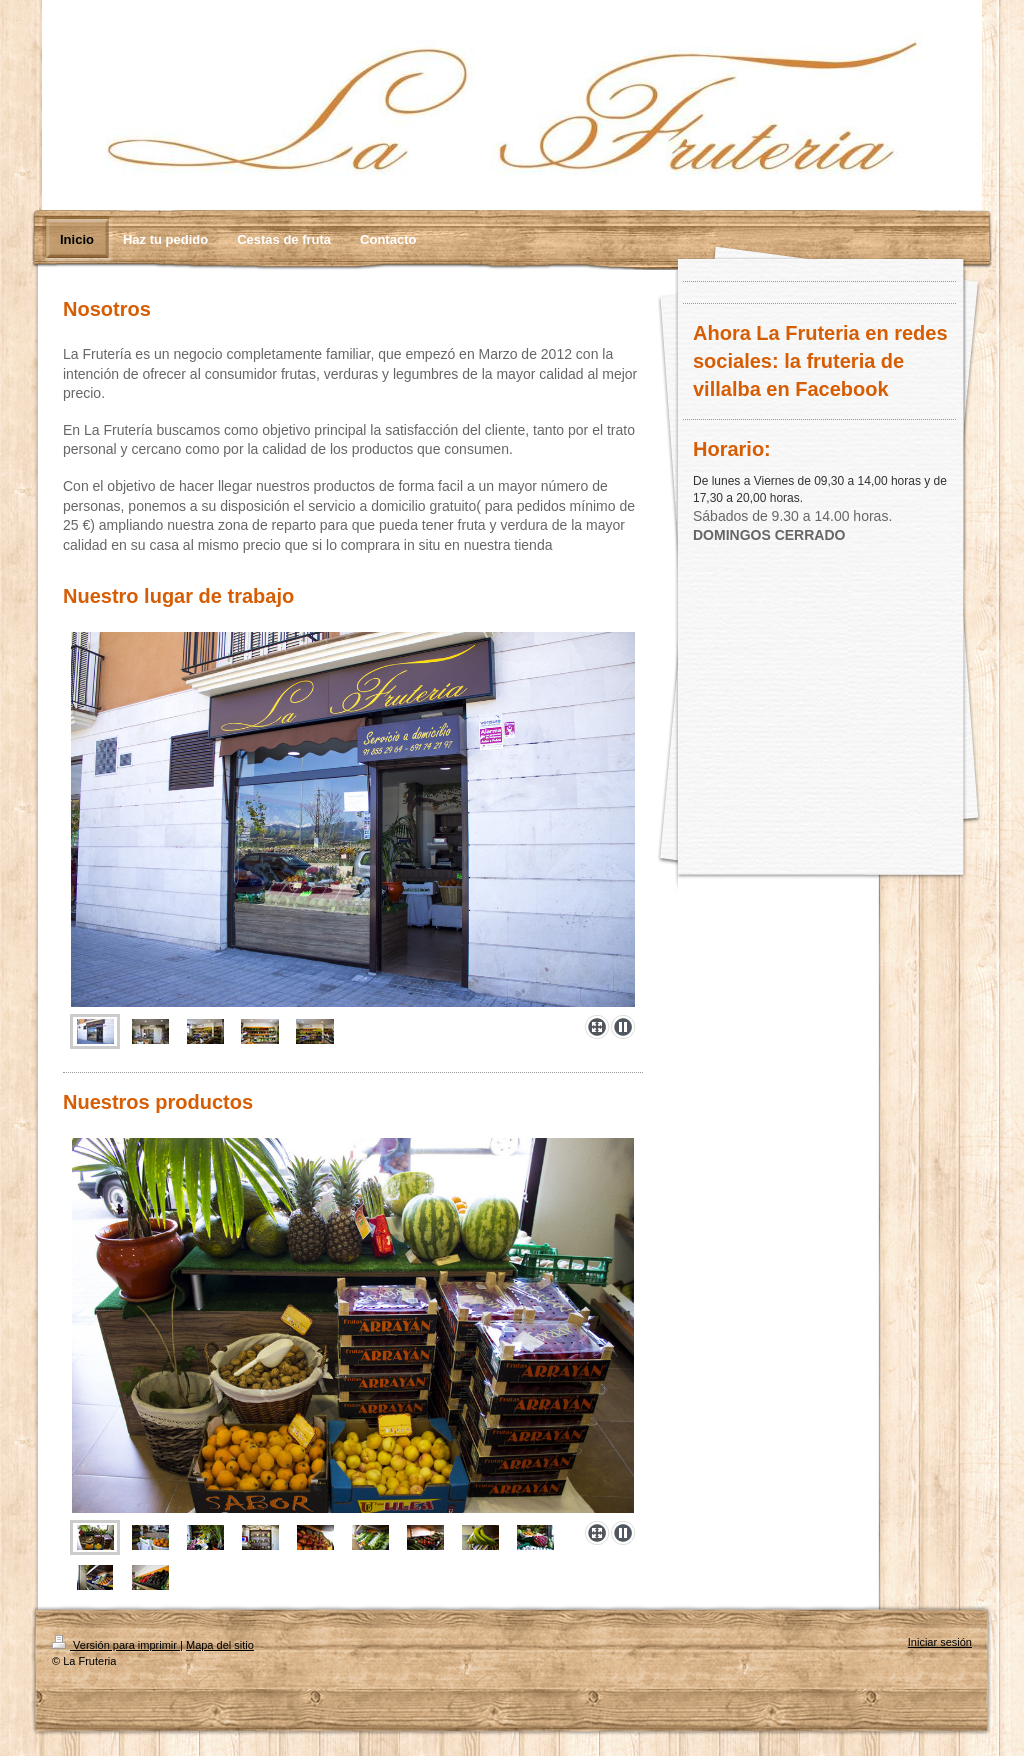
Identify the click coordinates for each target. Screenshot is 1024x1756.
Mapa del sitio (220, 1645)
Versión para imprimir (116, 1645)
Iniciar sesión (940, 1642)
